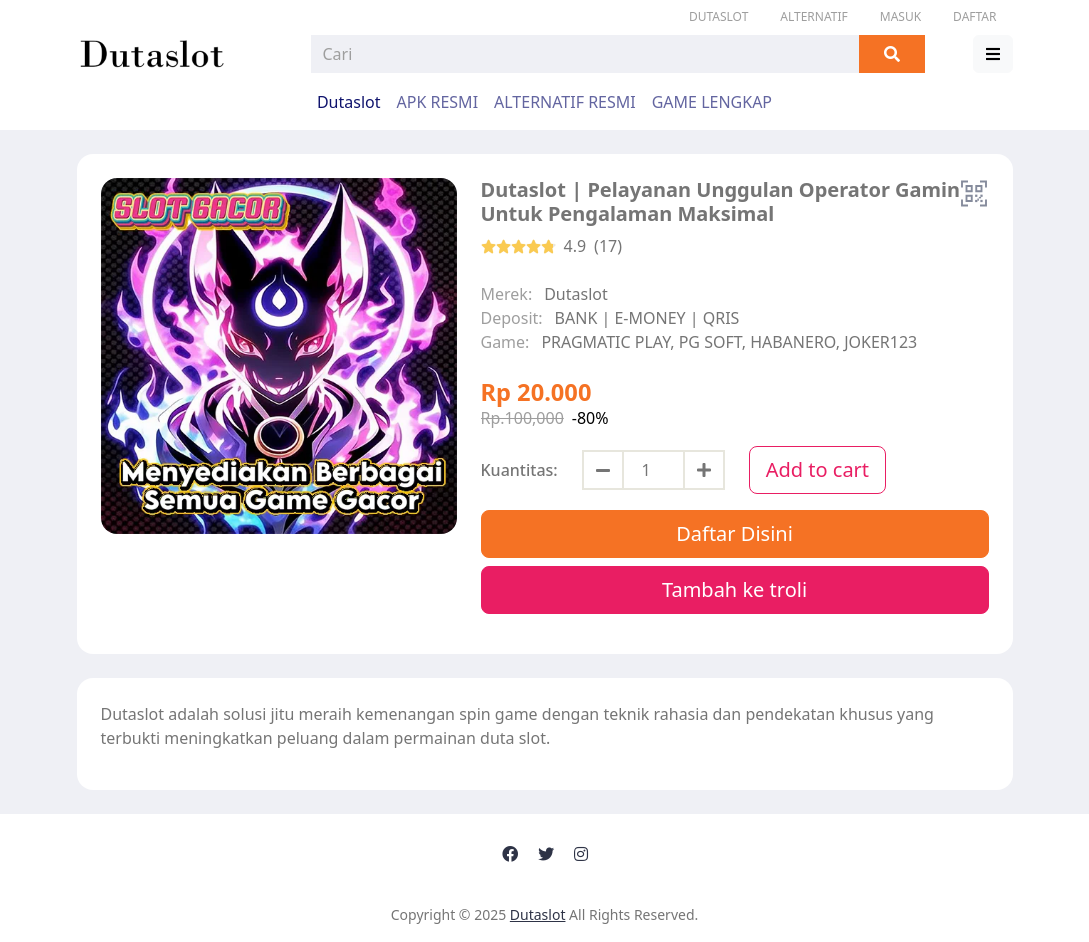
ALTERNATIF (813, 16)
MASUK (900, 16)
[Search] (585, 54)
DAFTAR (974, 16)
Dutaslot (718, 16)
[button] (993, 54)
